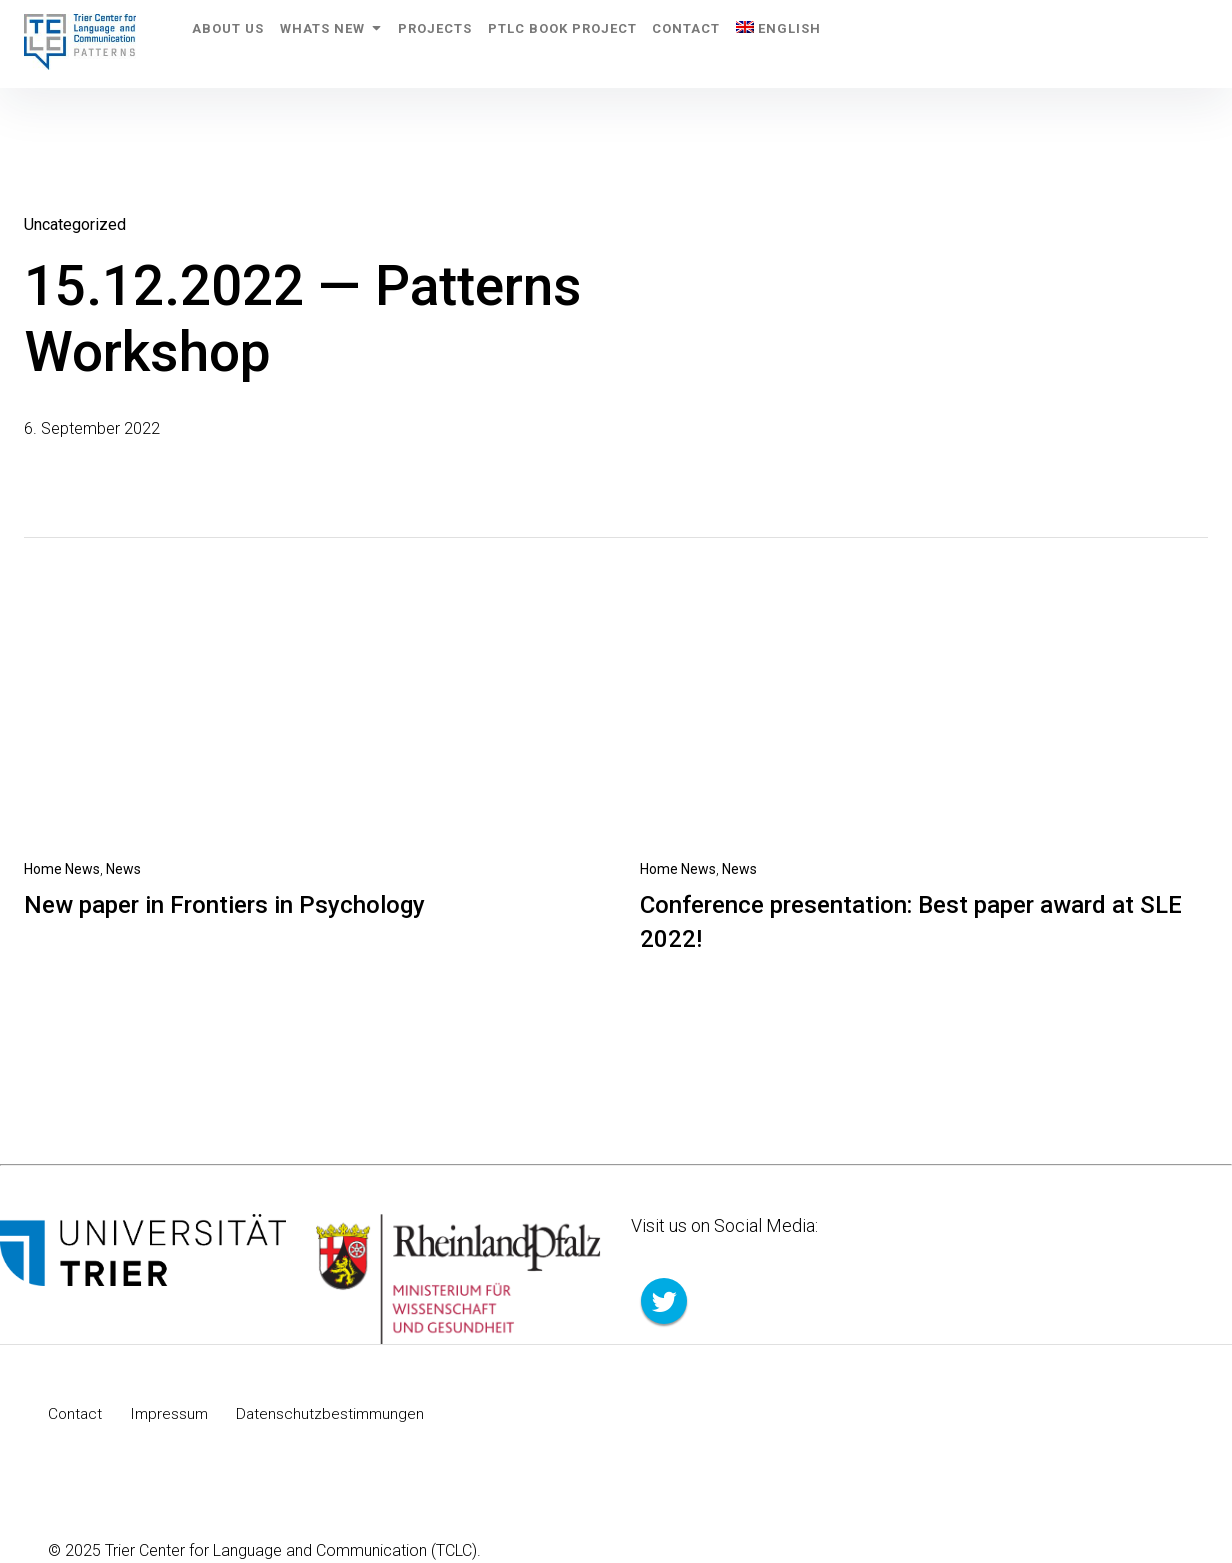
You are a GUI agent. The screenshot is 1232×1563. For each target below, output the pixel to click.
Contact (751, 43)
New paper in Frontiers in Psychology (224, 905)
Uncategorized (75, 224)
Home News (62, 869)
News (123, 869)
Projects (471, 43)
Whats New (353, 43)
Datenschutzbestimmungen (335, 1413)
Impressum (172, 1413)
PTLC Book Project (612, 43)
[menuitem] (857, 44)
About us (236, 43)
